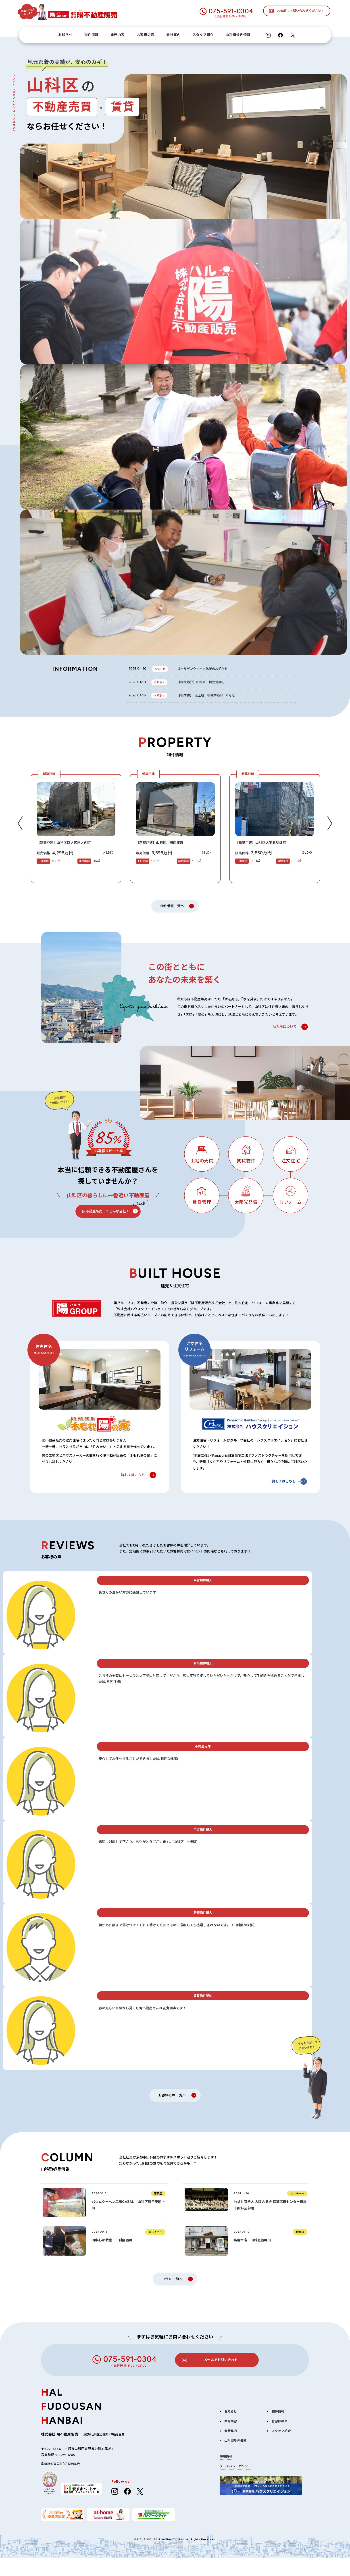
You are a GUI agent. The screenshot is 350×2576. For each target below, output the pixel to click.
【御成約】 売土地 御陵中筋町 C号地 (208, 695)
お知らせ (65, 35)
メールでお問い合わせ (221, 2378)
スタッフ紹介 (203, 35)
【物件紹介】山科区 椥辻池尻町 (202, 682)
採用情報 (226, 2475)
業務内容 (117, 35)
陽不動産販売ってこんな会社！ (105, 1208)
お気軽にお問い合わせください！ (300, 11)
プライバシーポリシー (235, 2484)
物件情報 (91, 35)
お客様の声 (145, 35)
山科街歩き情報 (238, 35)
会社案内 (173, 35)
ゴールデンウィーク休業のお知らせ (204, 669)
